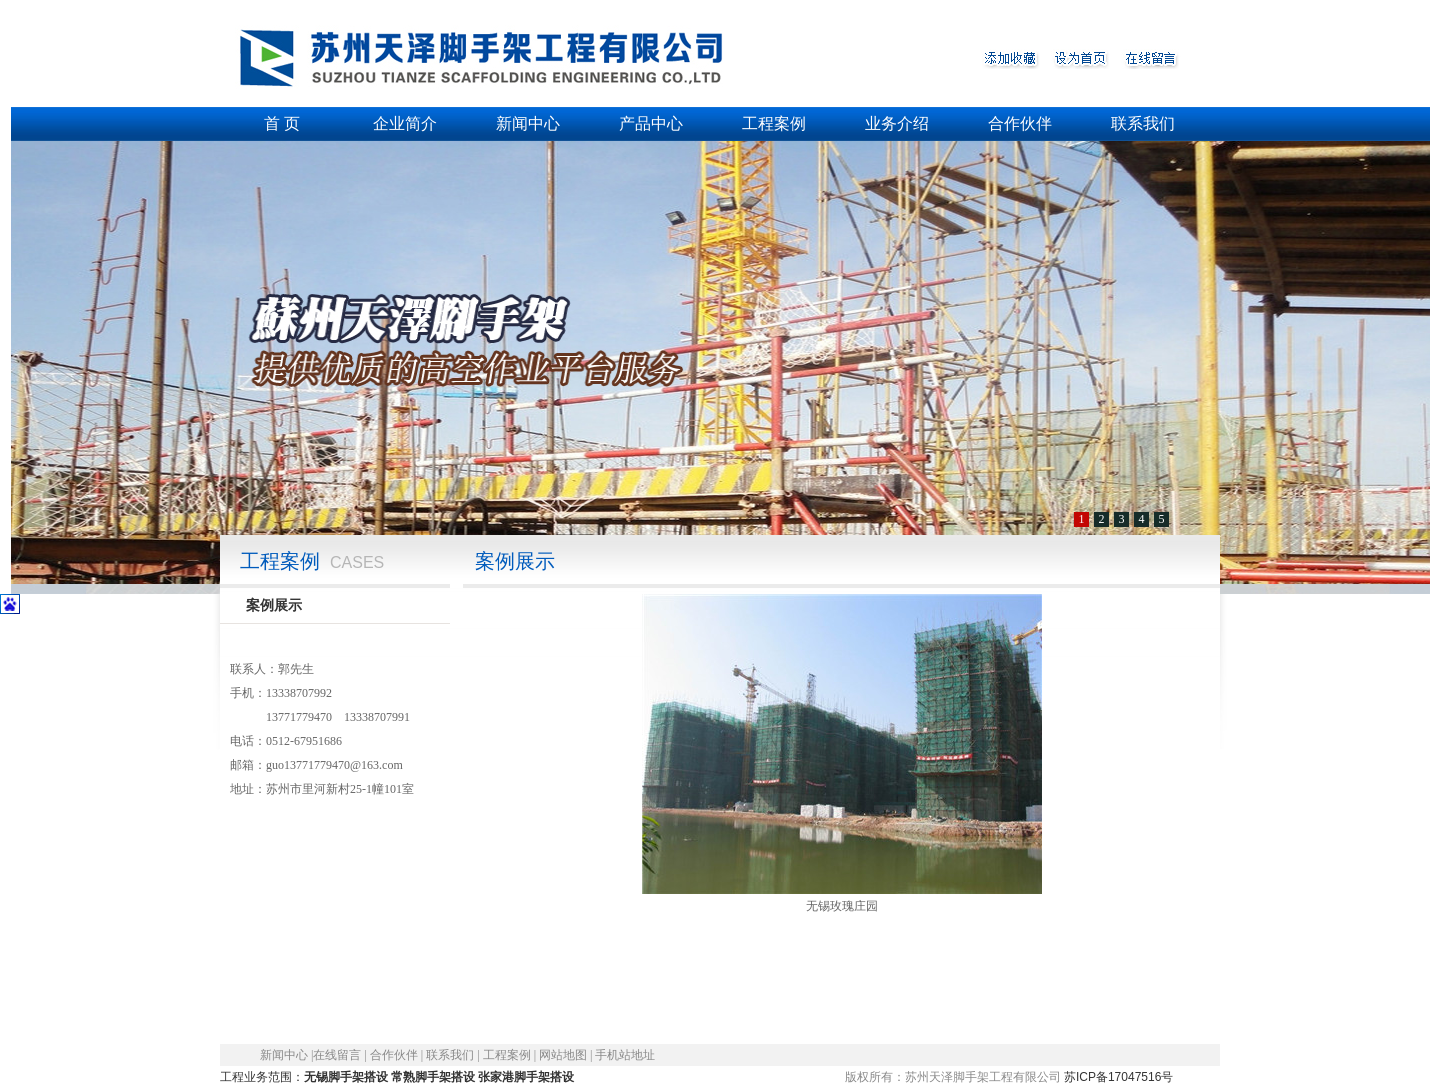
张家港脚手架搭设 (526, 1077)
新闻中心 (528, 123)
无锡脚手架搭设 (346, 1077)
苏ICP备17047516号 (1119, 1077)
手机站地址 (625, 1055)
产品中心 (651, 123)
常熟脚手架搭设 (433, 1077)
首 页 (282, 123)
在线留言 (337, 1055)
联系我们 (1143, 123)
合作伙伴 (1020, 123)
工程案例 (774, 123)
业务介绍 (897, 123)
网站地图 (563, 1055)
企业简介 (405, 123)
